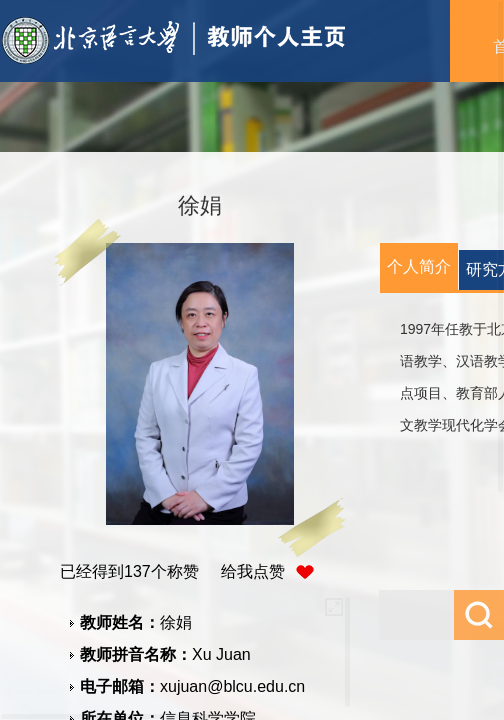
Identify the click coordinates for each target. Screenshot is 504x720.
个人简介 (419, 266)
